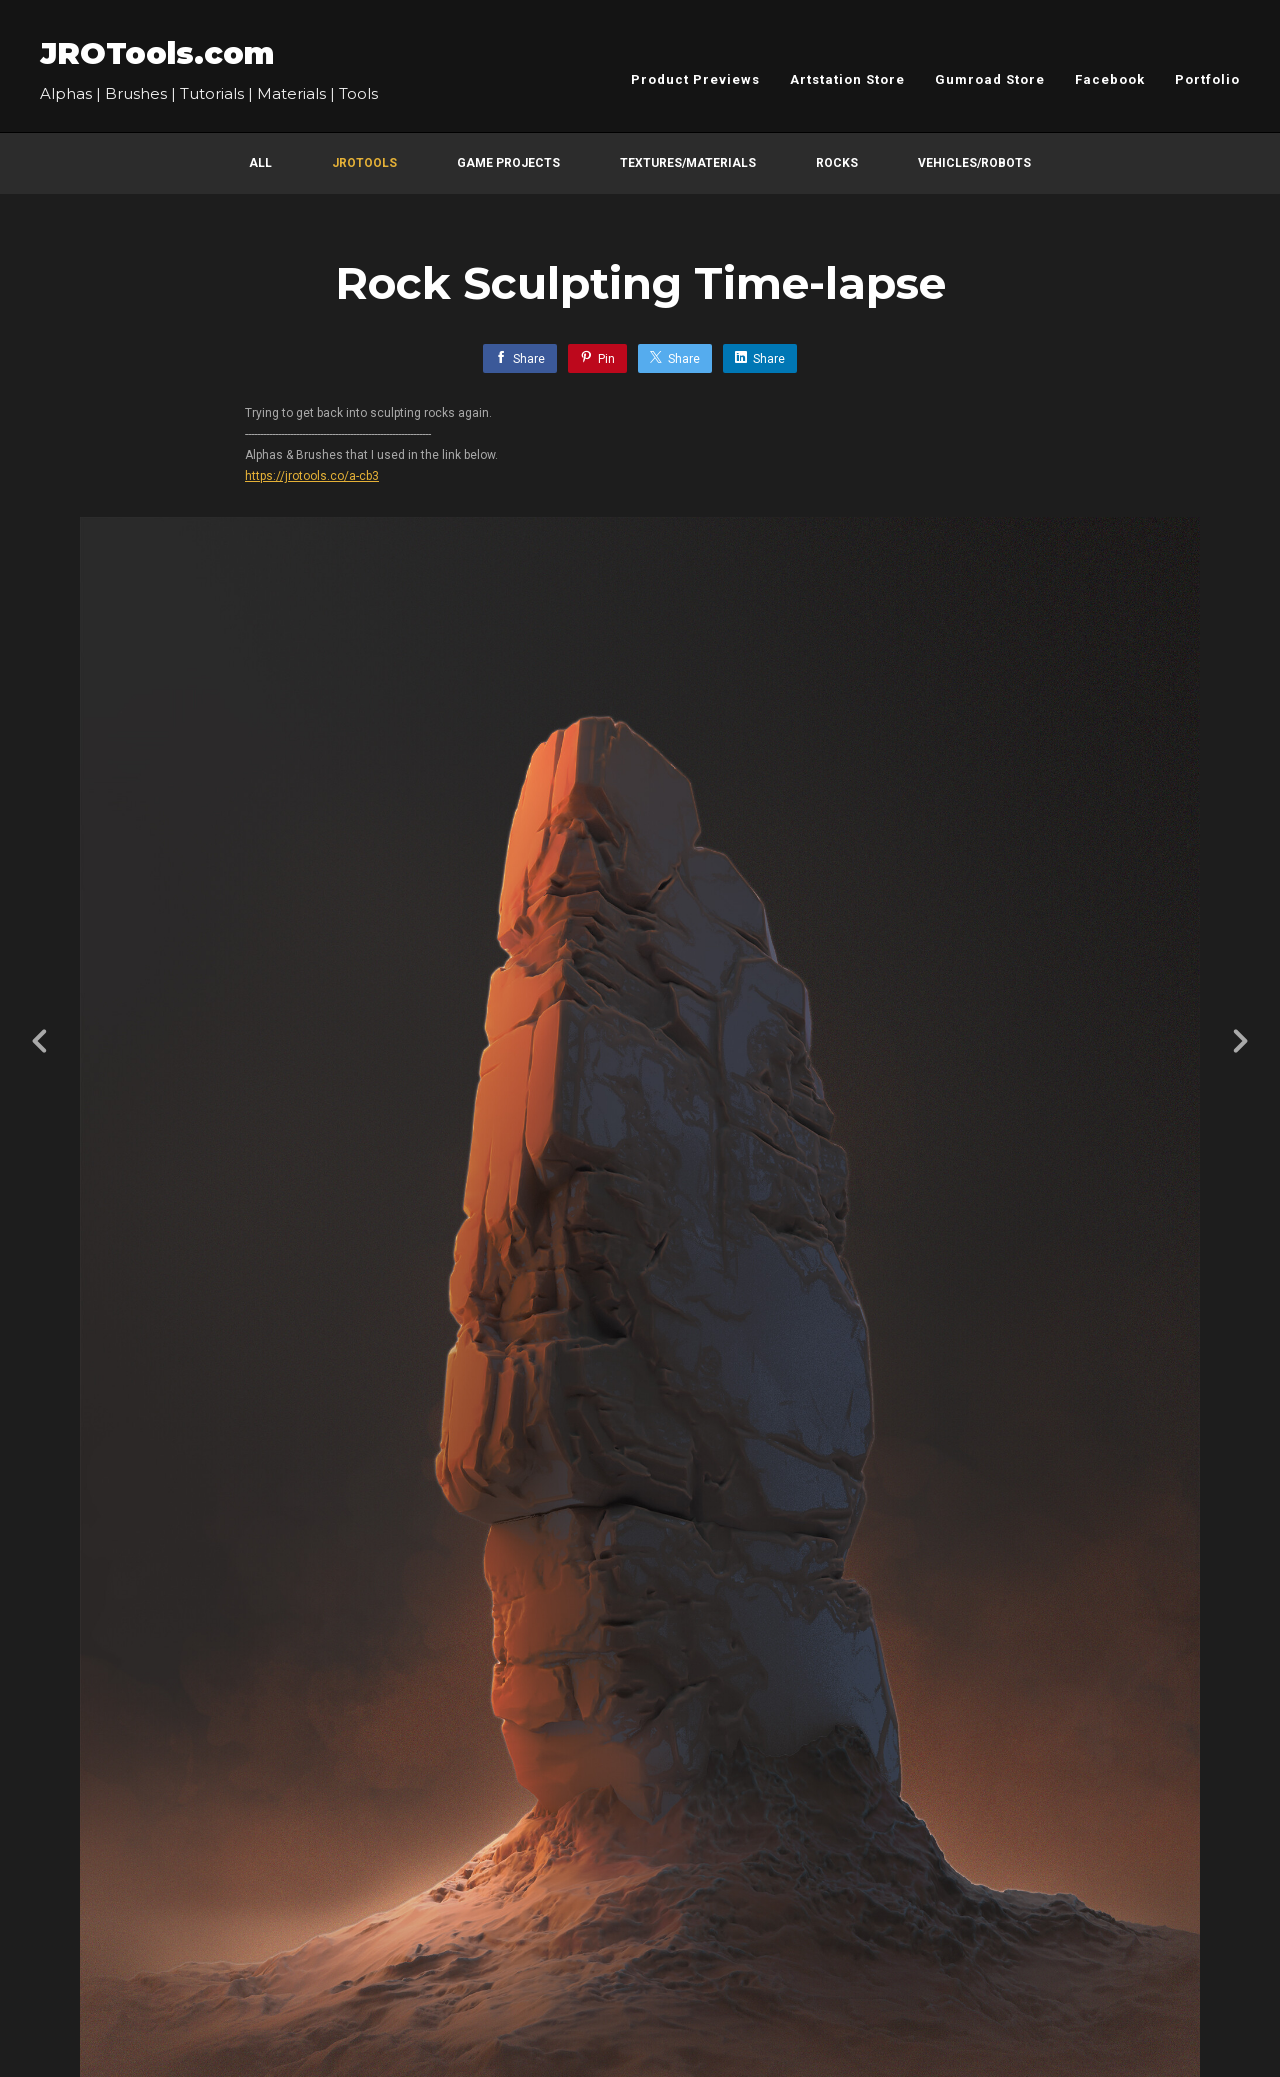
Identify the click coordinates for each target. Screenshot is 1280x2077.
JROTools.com (157, 53)
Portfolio (1207, 79)
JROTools (364, 163)
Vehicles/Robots (974, 163)
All (260, 163)
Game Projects (508, 163)
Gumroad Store (990, 79)
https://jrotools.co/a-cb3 (312, 476)
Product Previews (695, 79)
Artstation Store (847, 79)
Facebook (1110, 79)
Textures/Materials (688, 163)
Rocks (837, 163)
